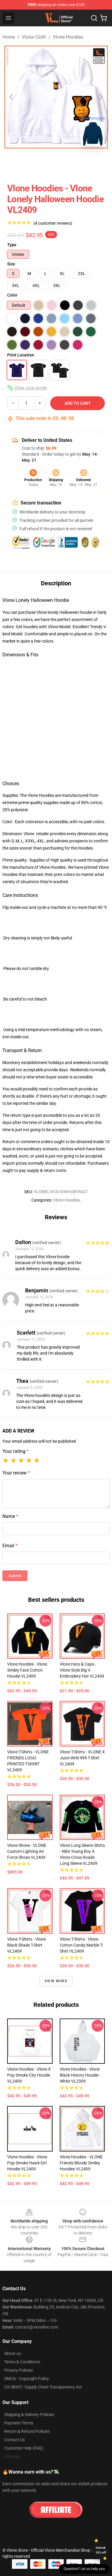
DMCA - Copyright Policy (26, 2378)
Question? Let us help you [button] (84, 2569)
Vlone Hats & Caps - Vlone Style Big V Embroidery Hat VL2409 (82, 1670)
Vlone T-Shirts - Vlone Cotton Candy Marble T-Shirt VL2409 (81, 1945)
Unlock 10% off (101, 2550)
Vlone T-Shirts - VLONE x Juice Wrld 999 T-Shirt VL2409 (82, 1757)
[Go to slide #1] (16, 164)
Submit (15, 1575)
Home (8, 37)
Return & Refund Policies (27, 2431)
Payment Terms (18, 2423)
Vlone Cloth (34, 37)
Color (12, 295)
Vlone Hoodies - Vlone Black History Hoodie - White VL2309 (80, 2075)
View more (56, 1981)
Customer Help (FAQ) (23, 2448)
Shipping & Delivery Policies (29, 2414)
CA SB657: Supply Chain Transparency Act (43, 2387)
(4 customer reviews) (52, 223)
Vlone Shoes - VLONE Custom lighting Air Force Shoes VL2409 (26, 1851)
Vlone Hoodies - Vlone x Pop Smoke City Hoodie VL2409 (29, 2075)
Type (11, 244)
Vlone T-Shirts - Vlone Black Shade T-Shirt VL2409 (26, 1945)
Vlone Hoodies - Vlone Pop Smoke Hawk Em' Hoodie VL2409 (27, 2163)
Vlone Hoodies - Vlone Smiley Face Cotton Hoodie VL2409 (27, 1670)
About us (12, 2353)
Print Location (20, 355)
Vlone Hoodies (68, 37)
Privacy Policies (18, 2370)
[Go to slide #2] (47, 164)
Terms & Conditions (22, 2361)
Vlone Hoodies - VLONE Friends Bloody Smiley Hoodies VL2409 (81, 2163)
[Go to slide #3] (79, 164)
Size (11, 264)
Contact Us (14, 2439)
